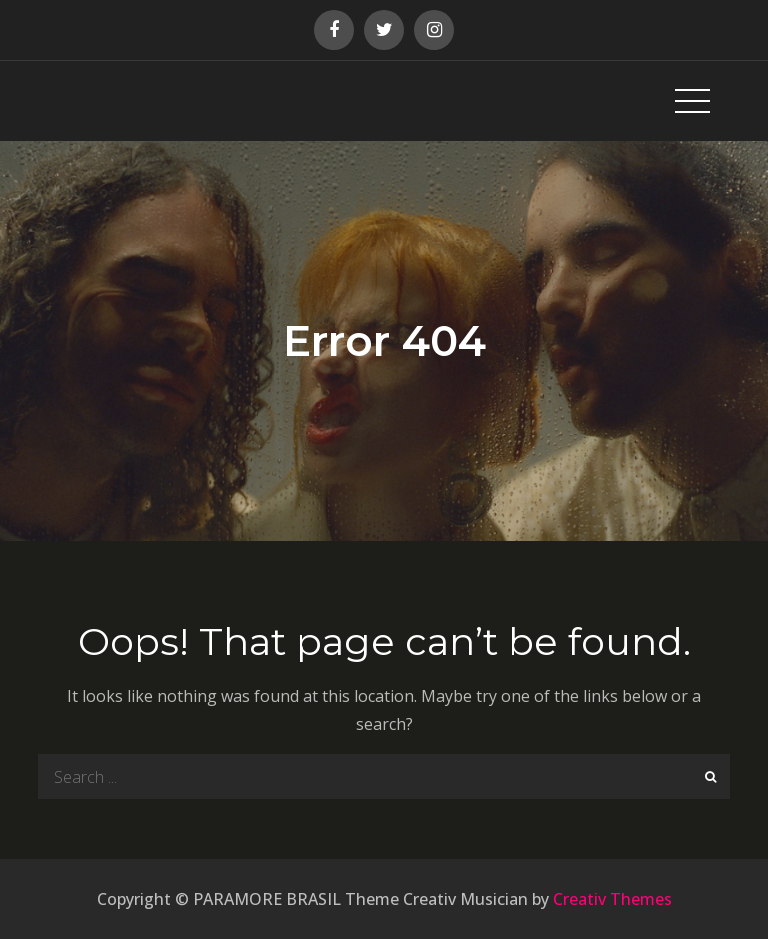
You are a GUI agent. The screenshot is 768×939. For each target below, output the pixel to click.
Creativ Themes (612, 899)
